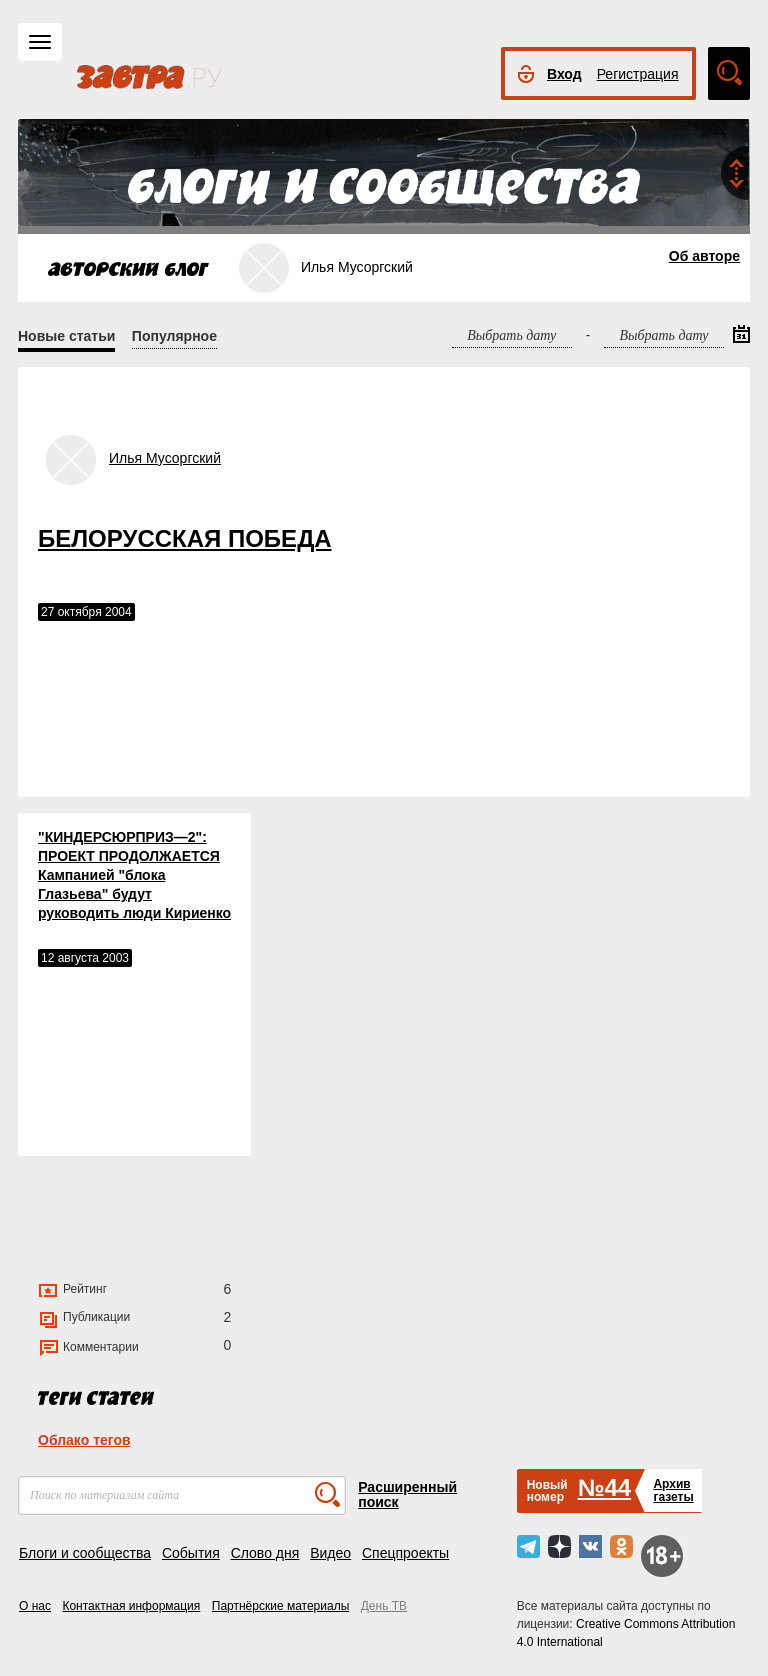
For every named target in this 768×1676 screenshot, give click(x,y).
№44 (604, 1487)
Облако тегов (84, 1440)
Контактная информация (131, 1606)
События (191, 1553)
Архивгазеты (673, 1490)
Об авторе (704, 256)
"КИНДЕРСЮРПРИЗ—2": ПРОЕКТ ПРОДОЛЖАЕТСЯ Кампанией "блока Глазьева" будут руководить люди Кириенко (134, 875)
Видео (330, 1553)
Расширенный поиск (407, 1494)
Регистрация (638, 74)
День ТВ (384, 1606)
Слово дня (265, 1553)
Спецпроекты (405, 1553)
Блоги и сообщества (85, 1553)
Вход (564, 74)
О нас (35, 1606)
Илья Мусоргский (165, 458)
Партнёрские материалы (281, 1606)
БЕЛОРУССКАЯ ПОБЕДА (185, 538)
